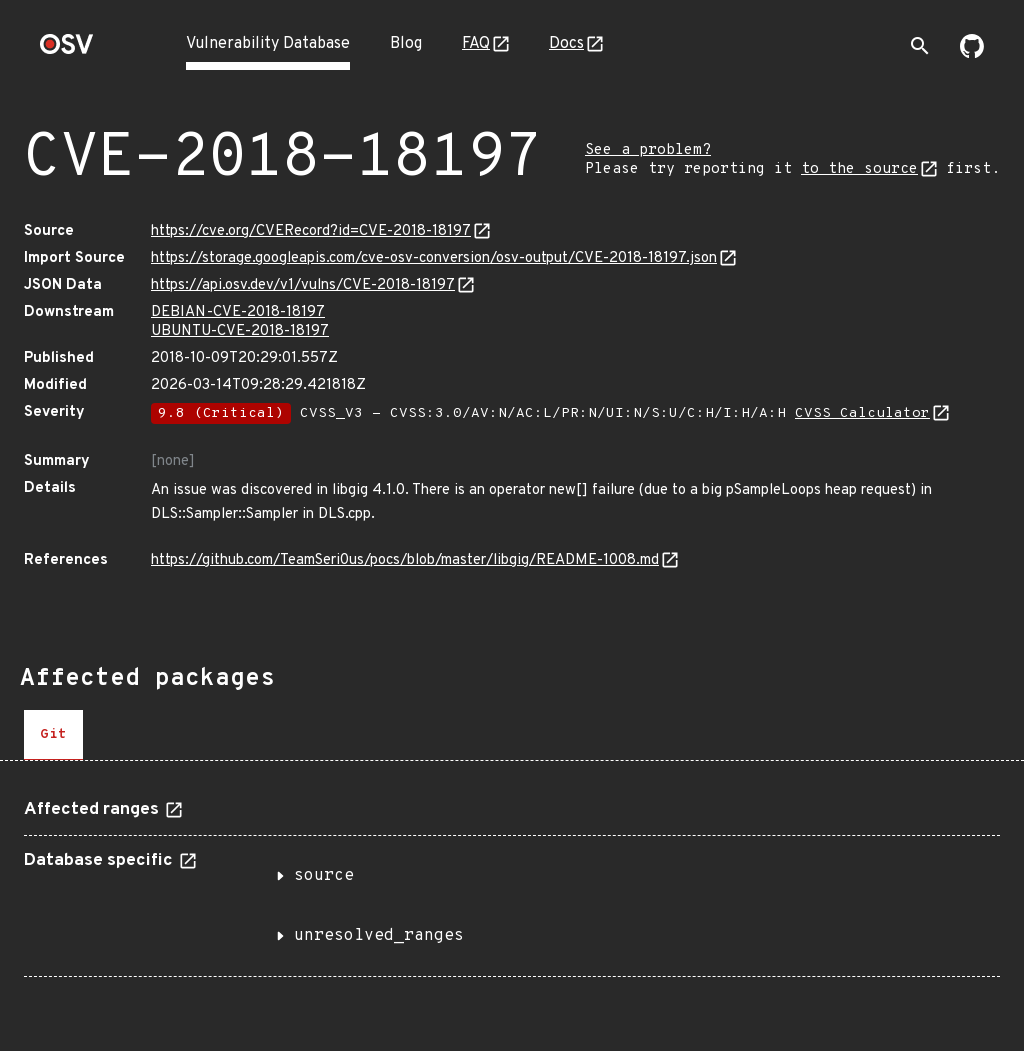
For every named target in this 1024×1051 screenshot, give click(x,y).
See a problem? (648, 150)
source (324, 876)
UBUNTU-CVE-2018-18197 (240, 331)
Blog (406, 44)
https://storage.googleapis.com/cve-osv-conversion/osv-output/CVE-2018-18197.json (434, 258)
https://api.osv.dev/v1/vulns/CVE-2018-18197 (303, 285)
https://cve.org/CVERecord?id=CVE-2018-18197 (311, 231)
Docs (566, 44)
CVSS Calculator (862, 413)
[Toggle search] (920, 46)
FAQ (476, 44)
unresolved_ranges (379, 936)
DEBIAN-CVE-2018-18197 (238, 312)
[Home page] (67, 50)
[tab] (53, 735)
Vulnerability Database (268, 44)
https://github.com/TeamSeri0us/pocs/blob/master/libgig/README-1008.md (405, 560)
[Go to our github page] (972, 54)
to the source (859, 169)
